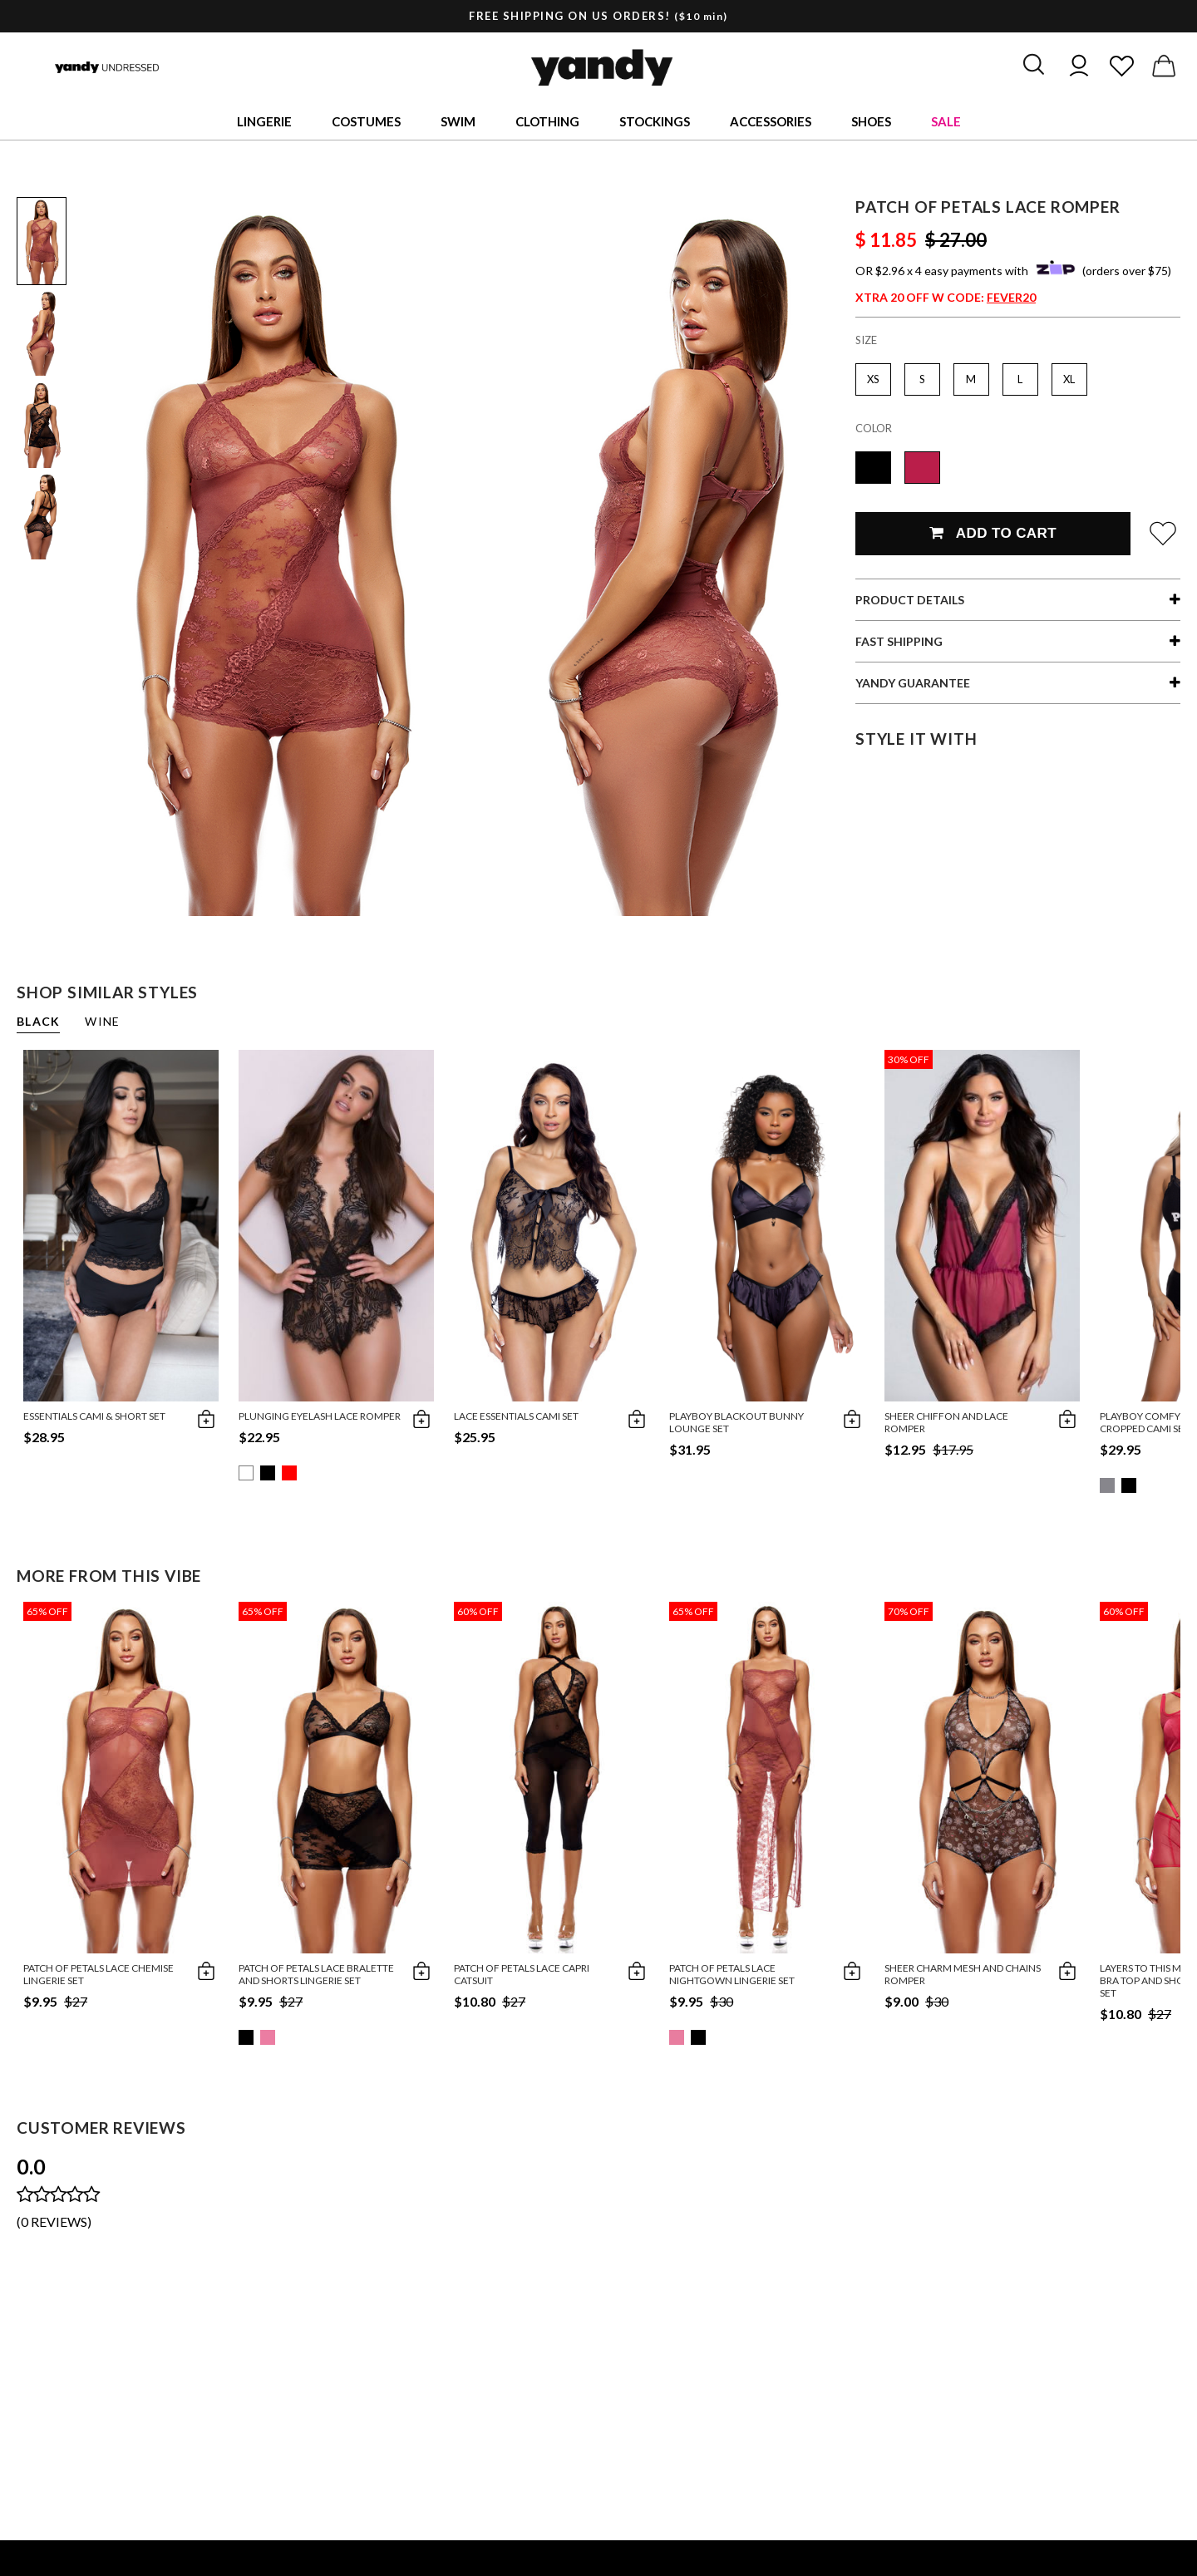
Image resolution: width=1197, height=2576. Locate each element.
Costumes (366, 121)
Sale (946, 121)
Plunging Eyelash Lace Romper (320, 1416)
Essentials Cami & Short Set (94, 1416)
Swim (458, 121)
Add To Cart (993, 533)
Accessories (770, 121)
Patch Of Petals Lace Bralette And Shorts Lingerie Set (316, 1974)
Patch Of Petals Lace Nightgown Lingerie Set (732, 1974)
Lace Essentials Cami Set (516, 1416)
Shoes (871, 121)
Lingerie (264, 121)
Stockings (654, 121)
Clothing (547, 121)
